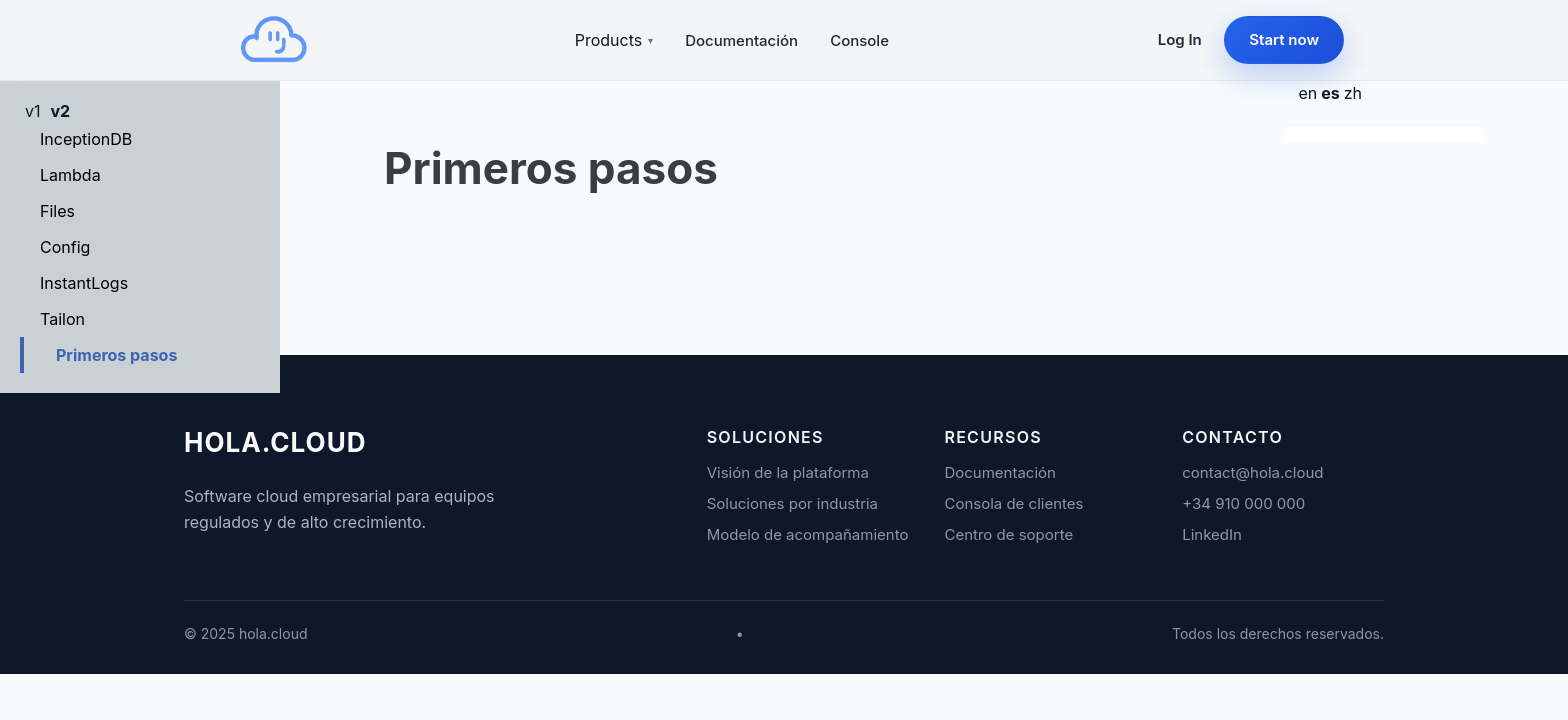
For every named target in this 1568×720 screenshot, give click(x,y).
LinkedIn (1212, 534)
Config (65, 247)
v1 (33, 111)
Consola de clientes (1013, 503)
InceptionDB (86, 139)
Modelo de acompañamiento (808, 534)
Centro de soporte (1008, 534)
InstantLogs (84, 283)
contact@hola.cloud (1252, 472)
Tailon (62, 319)
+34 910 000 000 (1243, 503)
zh (1353, 93)
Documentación (741, 40)
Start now (1284, 39)
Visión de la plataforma (788, 472)
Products (614, 40)
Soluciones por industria (792, 503)
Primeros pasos (116, 355)
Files (57, 211)
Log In (1180, 39)
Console (859, 40)
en (1307, 93)
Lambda (70, 175)
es (1330, 93)
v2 (61, 111)
